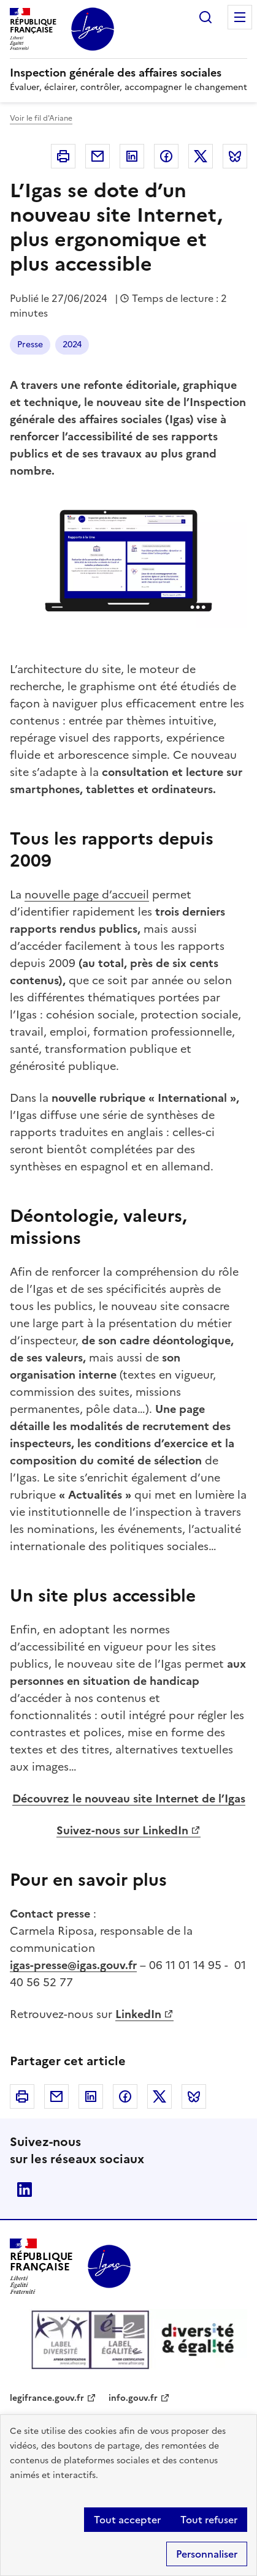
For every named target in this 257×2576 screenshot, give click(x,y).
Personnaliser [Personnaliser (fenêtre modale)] (206, 2554)
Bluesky (235, 156)
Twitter (200, 156)
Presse (30, 344)
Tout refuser (208, 2519)
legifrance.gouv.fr (47, 2398)
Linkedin (132, 156)
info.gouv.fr (133, 2398)
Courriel (97, 156)
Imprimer (63, 156)
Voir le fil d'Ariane (41, 118)
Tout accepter (127, 2519)
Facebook (166, 156)
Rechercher (205, 17)
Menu (240, 17)
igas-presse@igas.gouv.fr (73, 1965)
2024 (72, 344)
